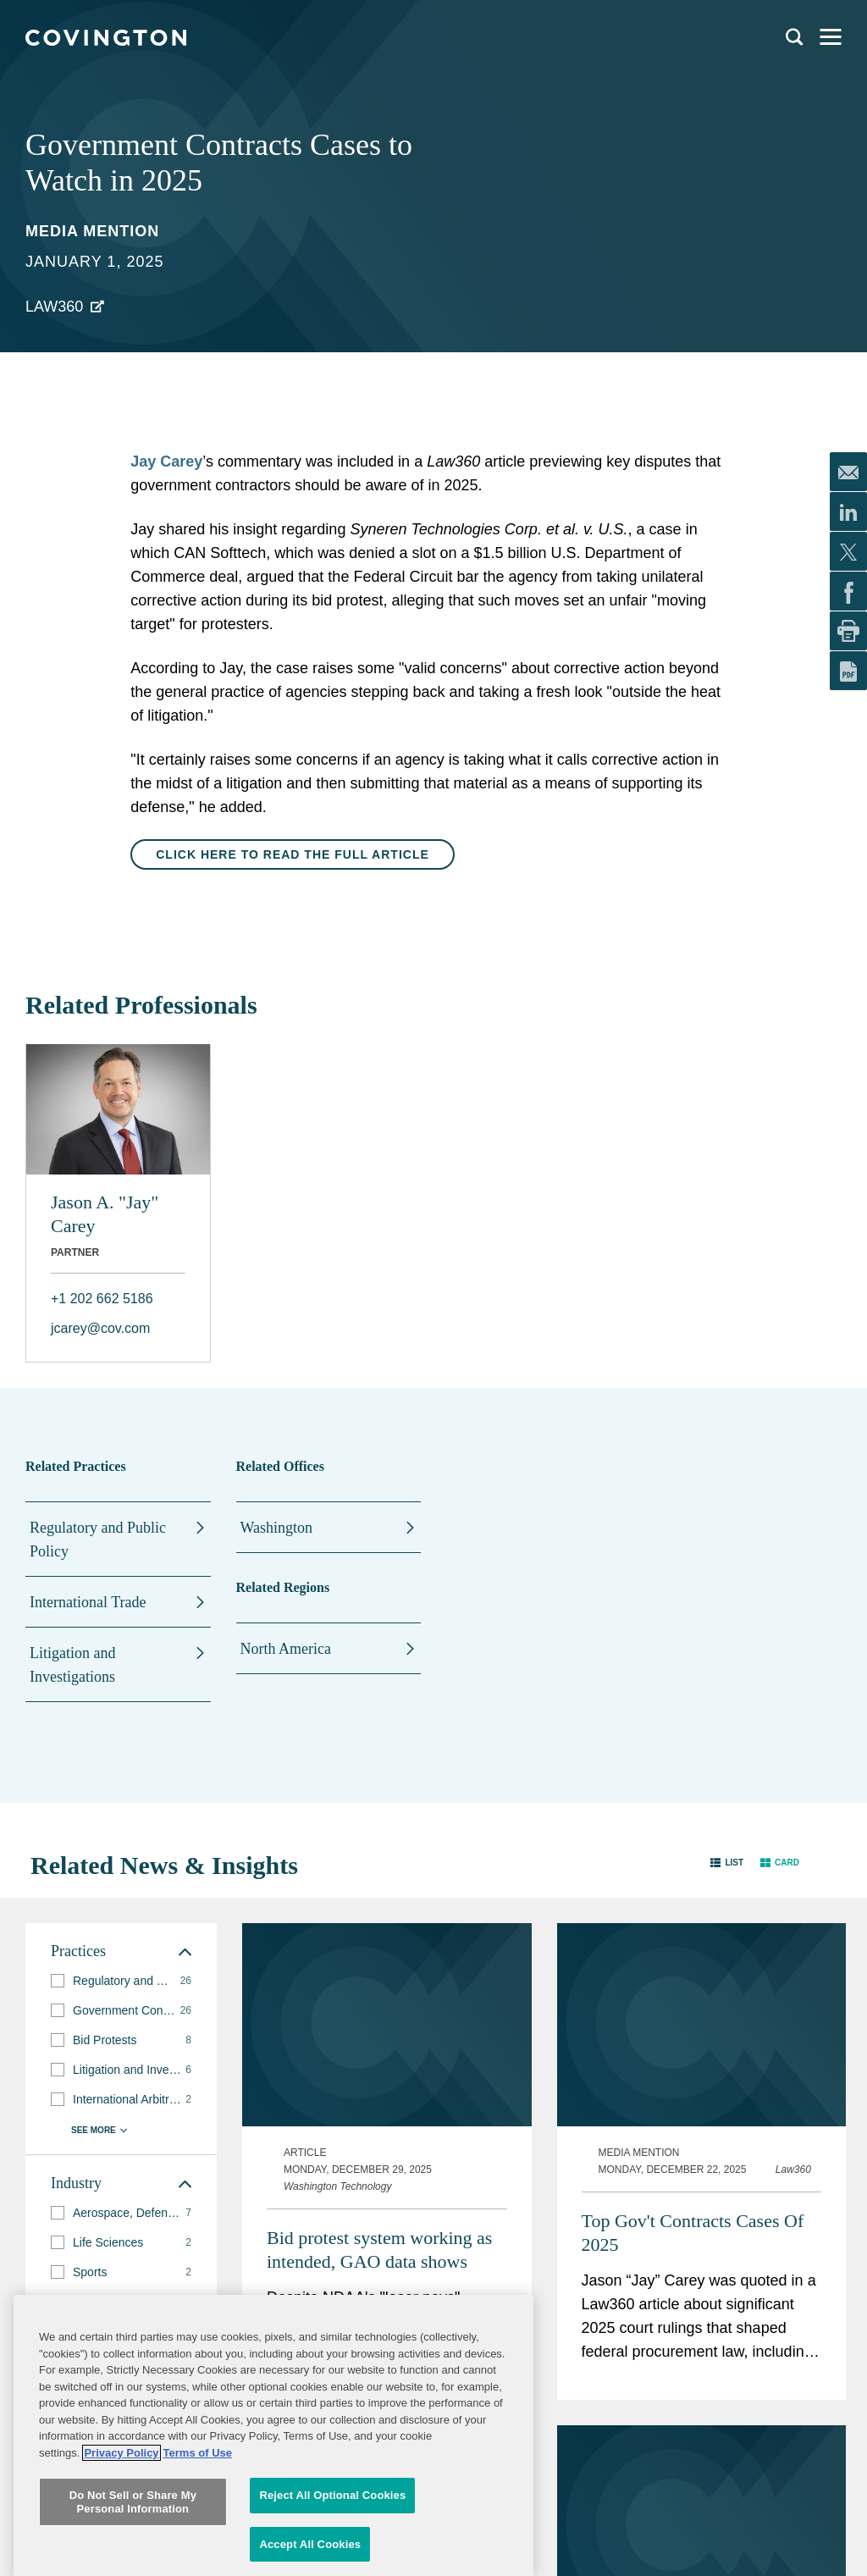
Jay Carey (166, 461)
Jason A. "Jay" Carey (104, 1213)
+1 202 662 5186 (102, 1298)
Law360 (54, 306)
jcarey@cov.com (100, 1328)
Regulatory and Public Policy (98, 1539)
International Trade (88, 1602)
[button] (726, 1861)
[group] (121, 1981)
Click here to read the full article (292, 854)
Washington (276, 1527)
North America (285, 1648)
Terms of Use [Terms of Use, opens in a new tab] (197, 2562)
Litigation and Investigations (72, 1665)
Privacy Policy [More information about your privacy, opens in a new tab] (121, 2562)
